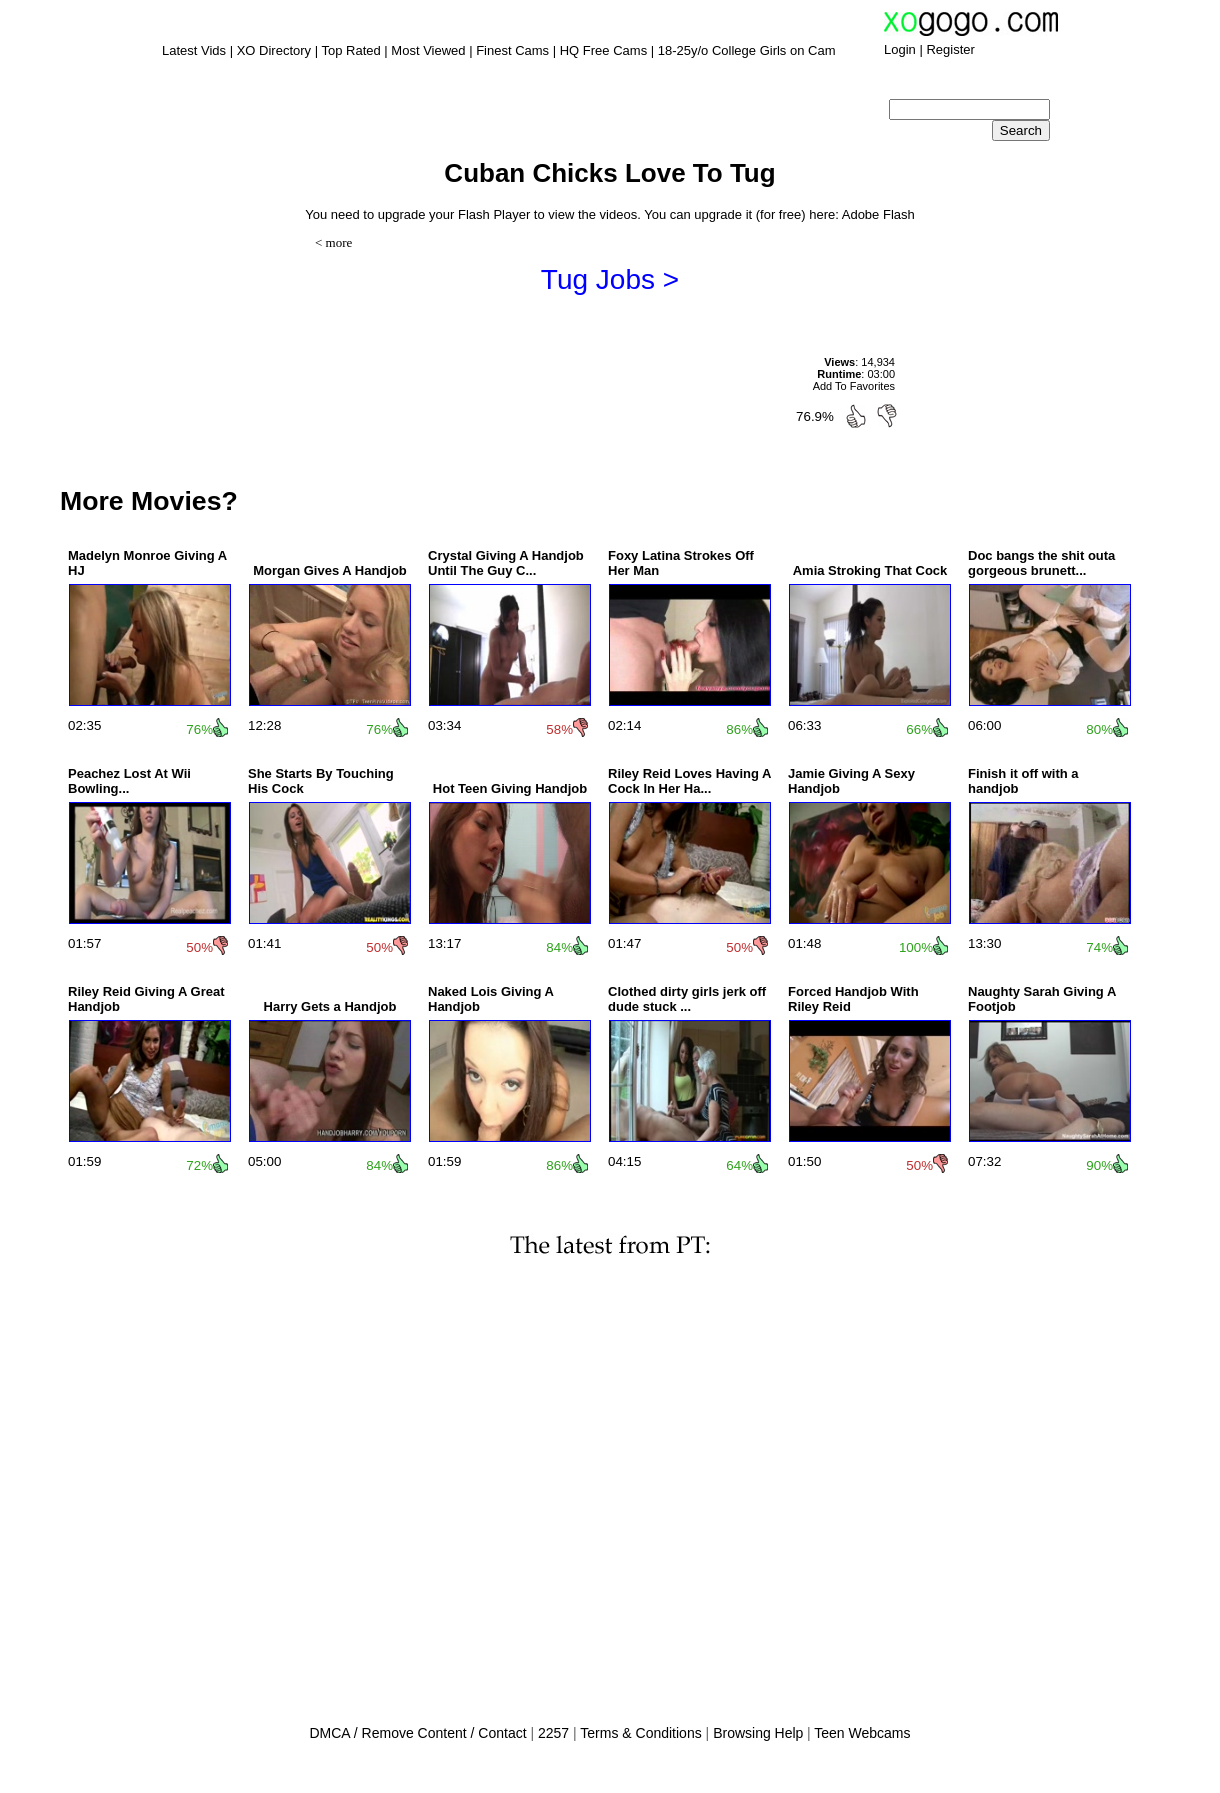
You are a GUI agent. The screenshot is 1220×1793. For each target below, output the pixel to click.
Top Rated (350, 50)
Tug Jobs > (610, 279)
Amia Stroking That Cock (870, 570)
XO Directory (274, 50)
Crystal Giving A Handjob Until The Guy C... (506, 563)
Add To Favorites (854, 386)
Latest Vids (194, 50)
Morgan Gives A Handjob (330, 570)
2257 (553, 1733)
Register (950, 49)
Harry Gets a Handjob (330, 1006)
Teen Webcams (862, 1733)
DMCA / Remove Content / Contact (417, 1733)
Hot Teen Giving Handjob (510, 788)
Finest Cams (512, 50)
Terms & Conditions (640, 1733)
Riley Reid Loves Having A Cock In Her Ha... (689, 781)
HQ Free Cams (603, 50)
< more (333, 242)
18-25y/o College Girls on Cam (747, 50)
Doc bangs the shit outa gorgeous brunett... (1041, 563)
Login (900, 49)
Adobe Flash (878, 214)
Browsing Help (758, 1733)
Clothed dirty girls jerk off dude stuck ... (687, 999)
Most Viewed (428, 50)
